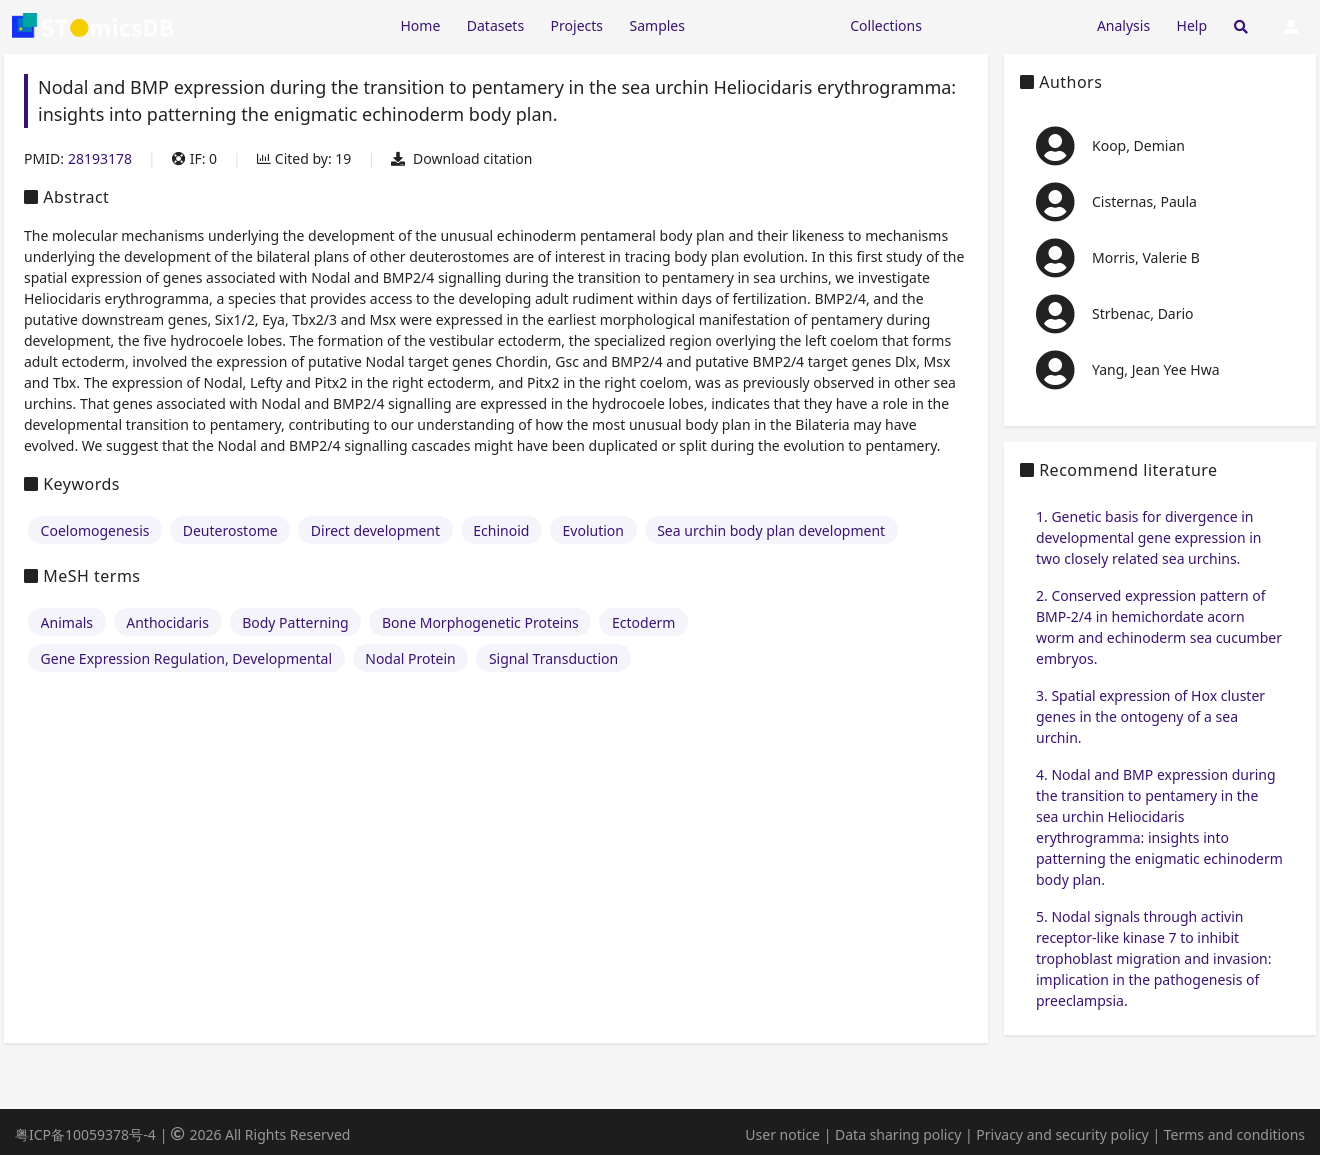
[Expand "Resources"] (767, 24)
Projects (577, 25)
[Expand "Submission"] (1009, 24)
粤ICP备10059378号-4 (85, 1134)
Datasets (495, 25)
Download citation (461, 158)
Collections (886, 25)
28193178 (100, 158)
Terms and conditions (1234, 1134)
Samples (657, 25)
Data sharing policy (898, 1134)
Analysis (1123, 25)
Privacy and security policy (1062, 1134)
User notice (782, 1134)
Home (420, 25)
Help (1192, 25)
